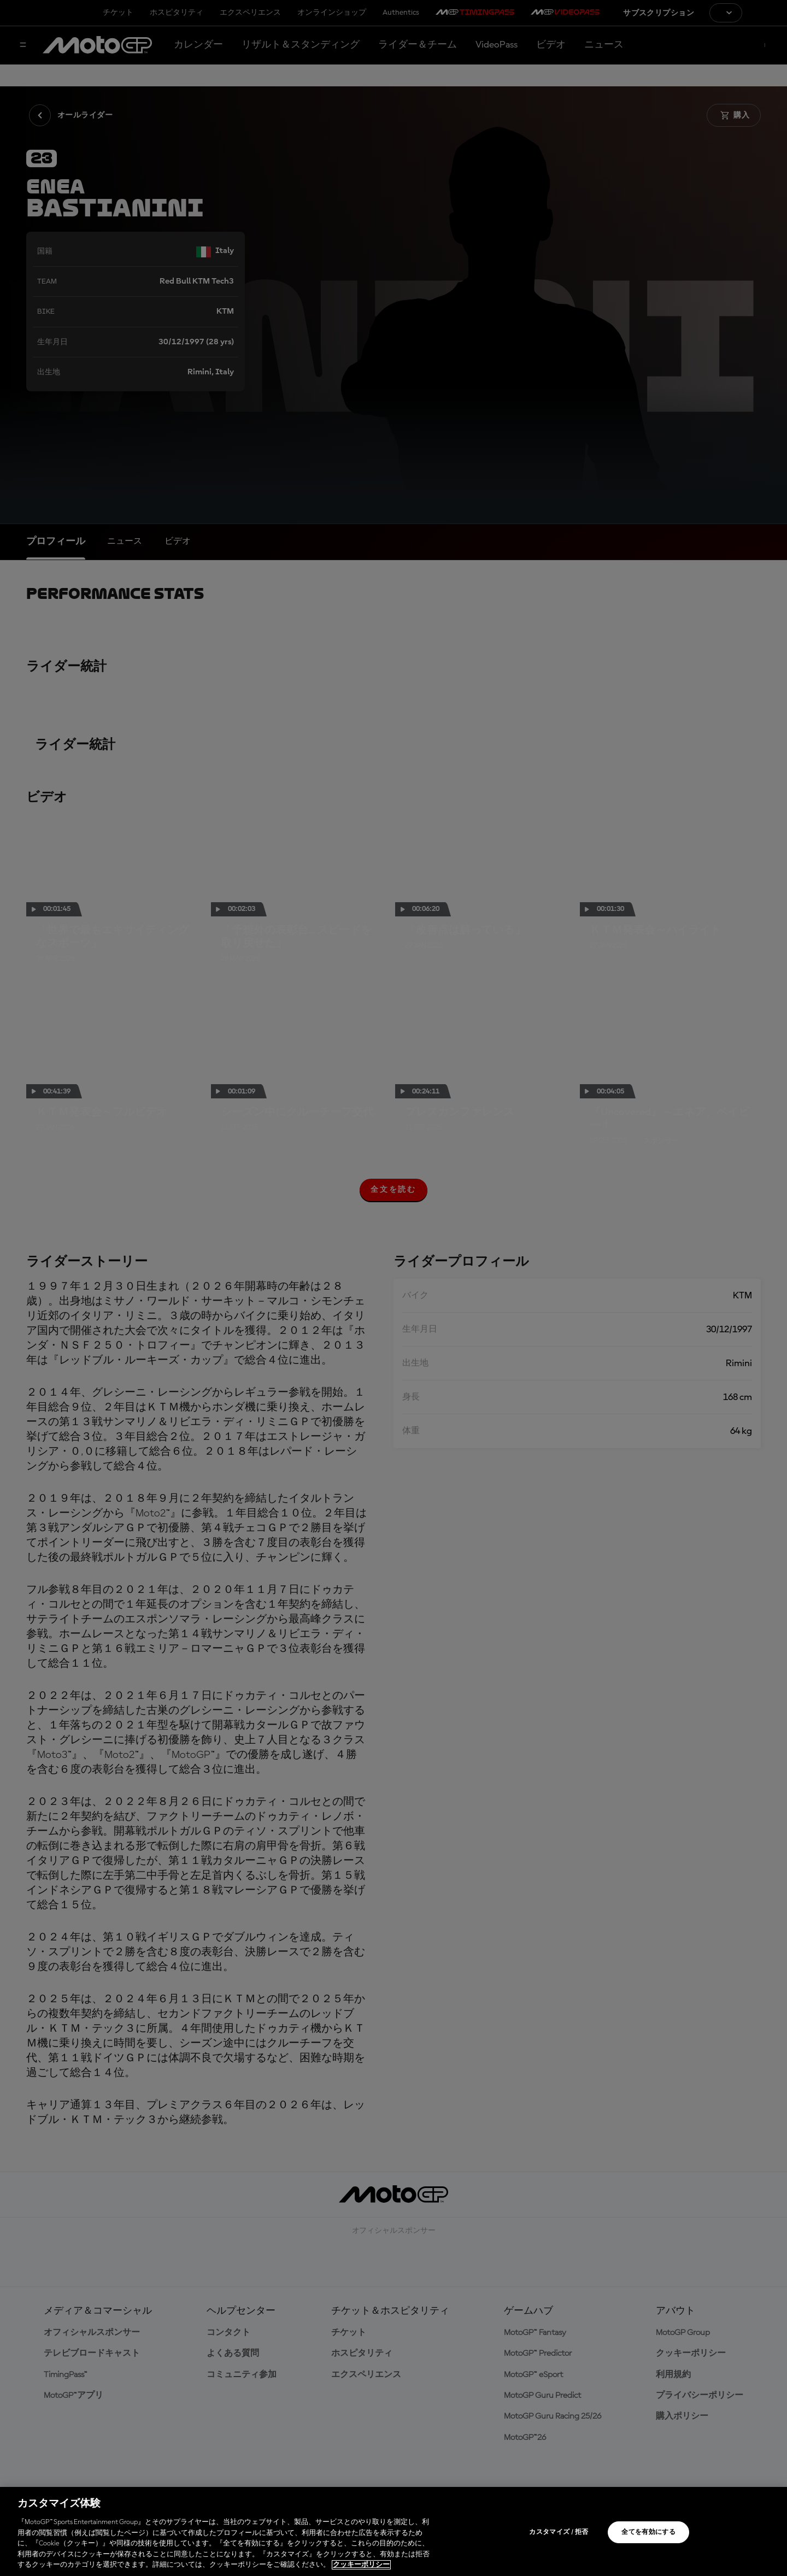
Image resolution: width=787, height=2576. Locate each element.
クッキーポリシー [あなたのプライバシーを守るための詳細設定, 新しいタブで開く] (361, 2564)
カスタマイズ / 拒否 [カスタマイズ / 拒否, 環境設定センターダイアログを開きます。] (558, 2532)
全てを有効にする (648, 2532)
